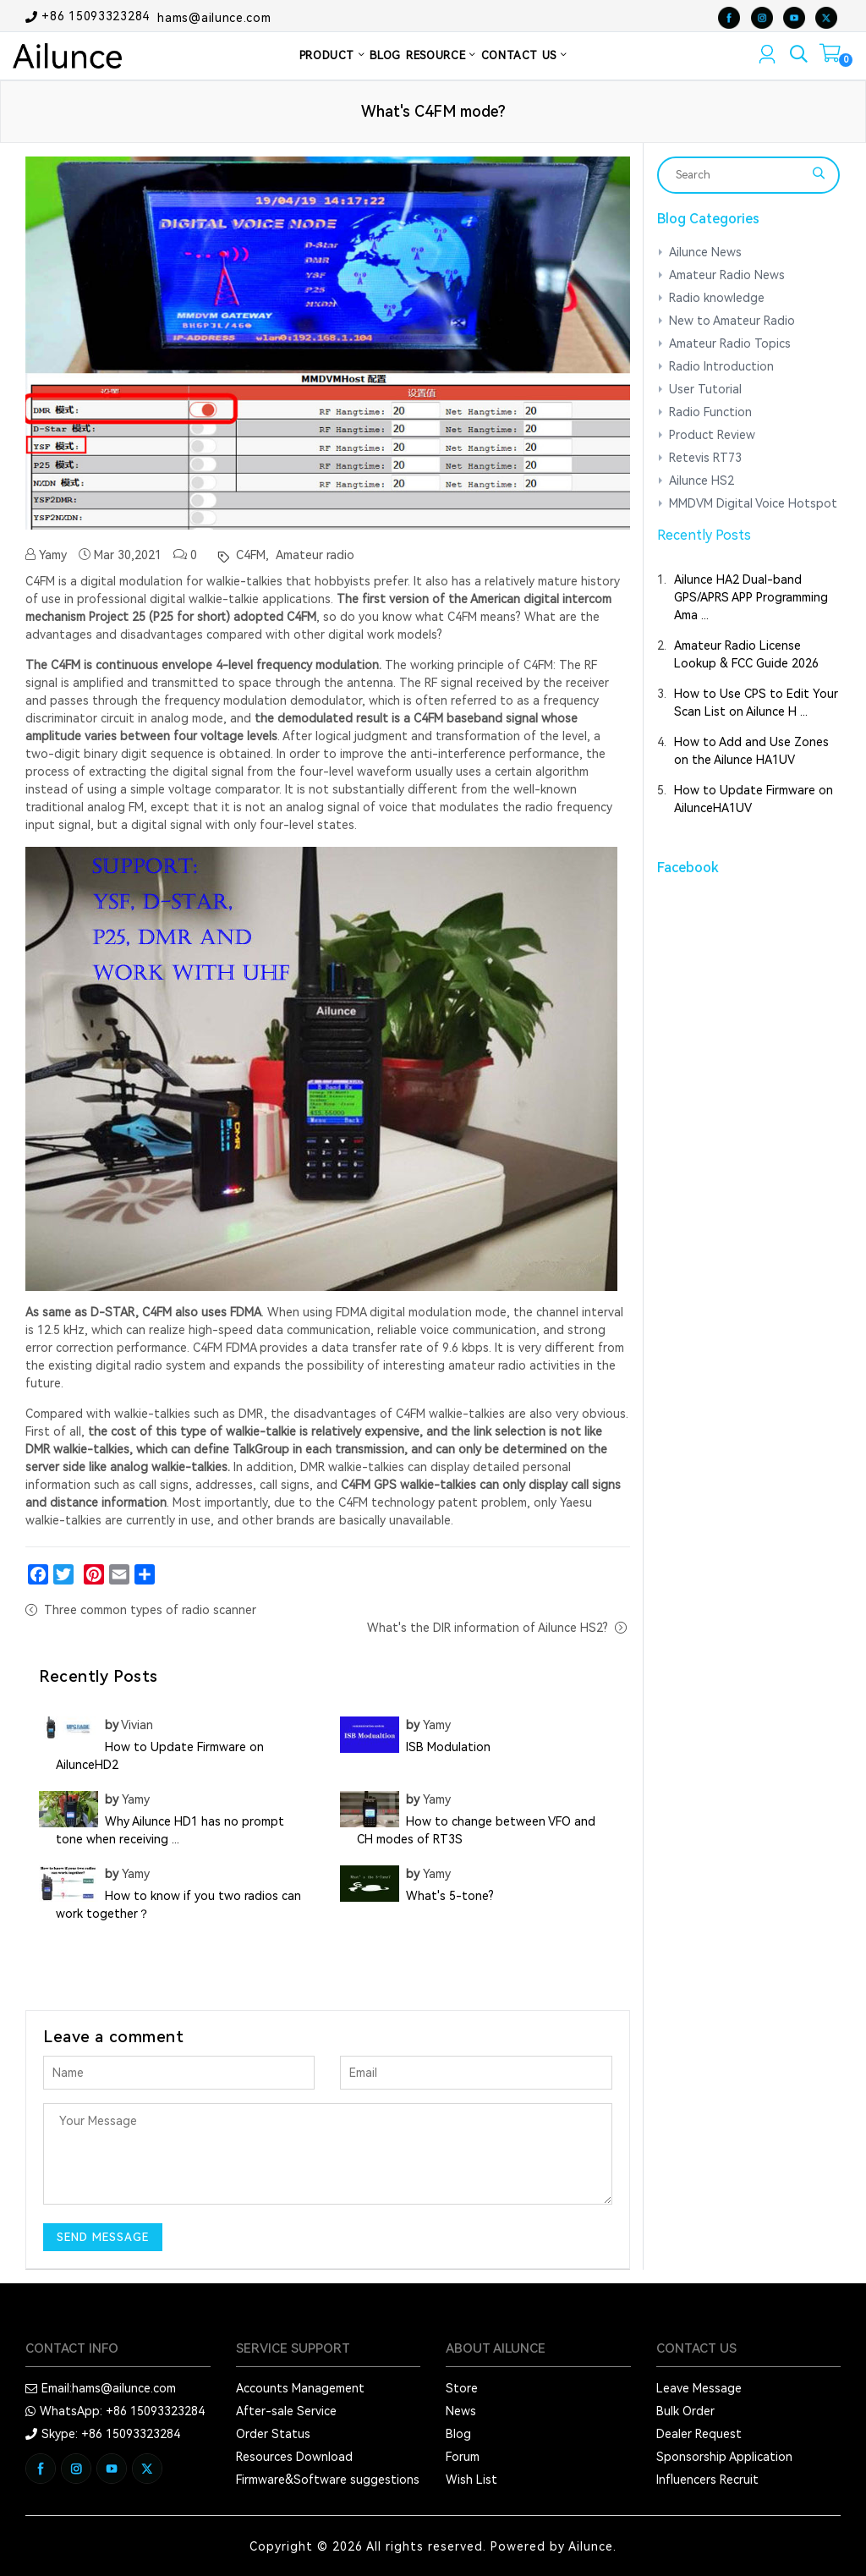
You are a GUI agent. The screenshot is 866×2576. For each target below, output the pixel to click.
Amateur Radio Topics (730, 343)
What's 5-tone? (450, 1896)
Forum (463, 2456)
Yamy (46, 555)
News (461, 2411)
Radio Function (710, 412)
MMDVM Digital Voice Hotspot (753, 503)
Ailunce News (705, 252)
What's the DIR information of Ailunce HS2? (487, 1627)
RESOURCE (441, 55)
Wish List (471, 2479)
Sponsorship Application (724, 2456)
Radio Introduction (721, 366)
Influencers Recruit (707, 2479)
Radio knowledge (717, 298)
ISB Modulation (448, 1747)
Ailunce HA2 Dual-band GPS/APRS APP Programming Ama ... (751, 597)
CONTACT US (524, 55)
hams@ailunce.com (214, 17)
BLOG (385, 55)
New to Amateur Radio (732, 320)
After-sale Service (286, 2411)
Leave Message (699, 2388)
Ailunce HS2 (701, 480)
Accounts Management (300, 2388)
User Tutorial (705, 389)
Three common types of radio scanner (150, 1610)
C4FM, (251, 555)
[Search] (737, 175)
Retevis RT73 (705, 457)
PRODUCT (332, 55)
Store (462, 2388)
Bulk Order (685, 2411)
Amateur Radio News (727, 275)
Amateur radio (313, 555)
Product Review (712, 435)
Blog (458, 2434)
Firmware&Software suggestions (327, 2479)
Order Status (273, 2434)
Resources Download (294, 2456)
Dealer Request (699, 2434)
